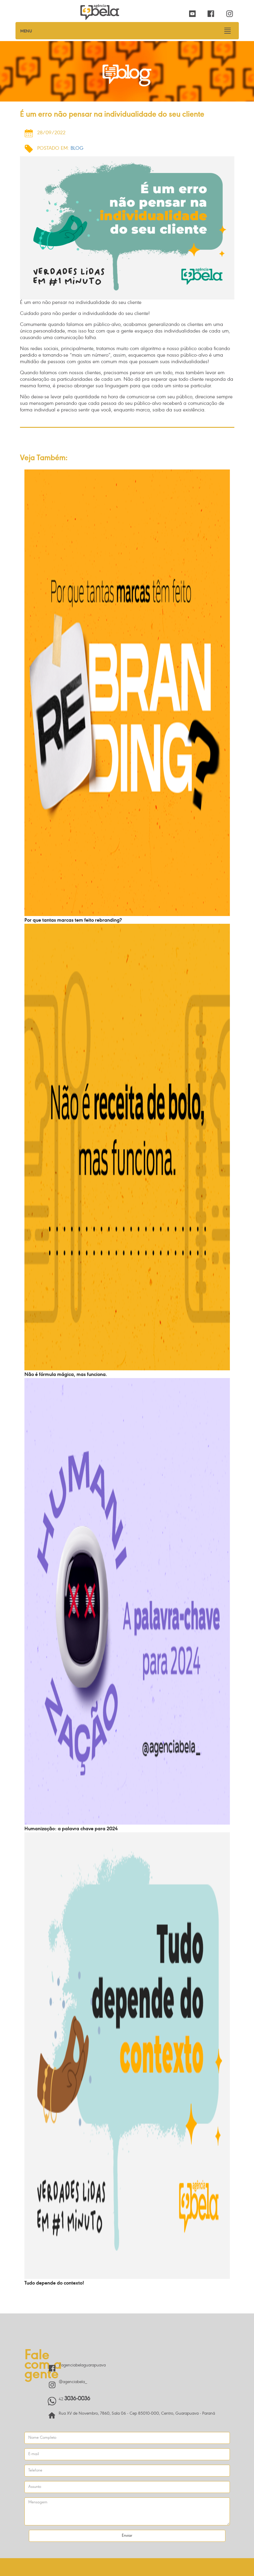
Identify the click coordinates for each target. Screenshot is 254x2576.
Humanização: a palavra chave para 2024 (71, 1829)
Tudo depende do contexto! (54, 2283)
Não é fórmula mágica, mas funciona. (65, 1374)
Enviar (127, 2536)
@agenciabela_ (73, 2382)
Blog (77, 148)
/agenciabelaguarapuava (82, 2365)
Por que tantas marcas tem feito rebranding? (73, 920)
